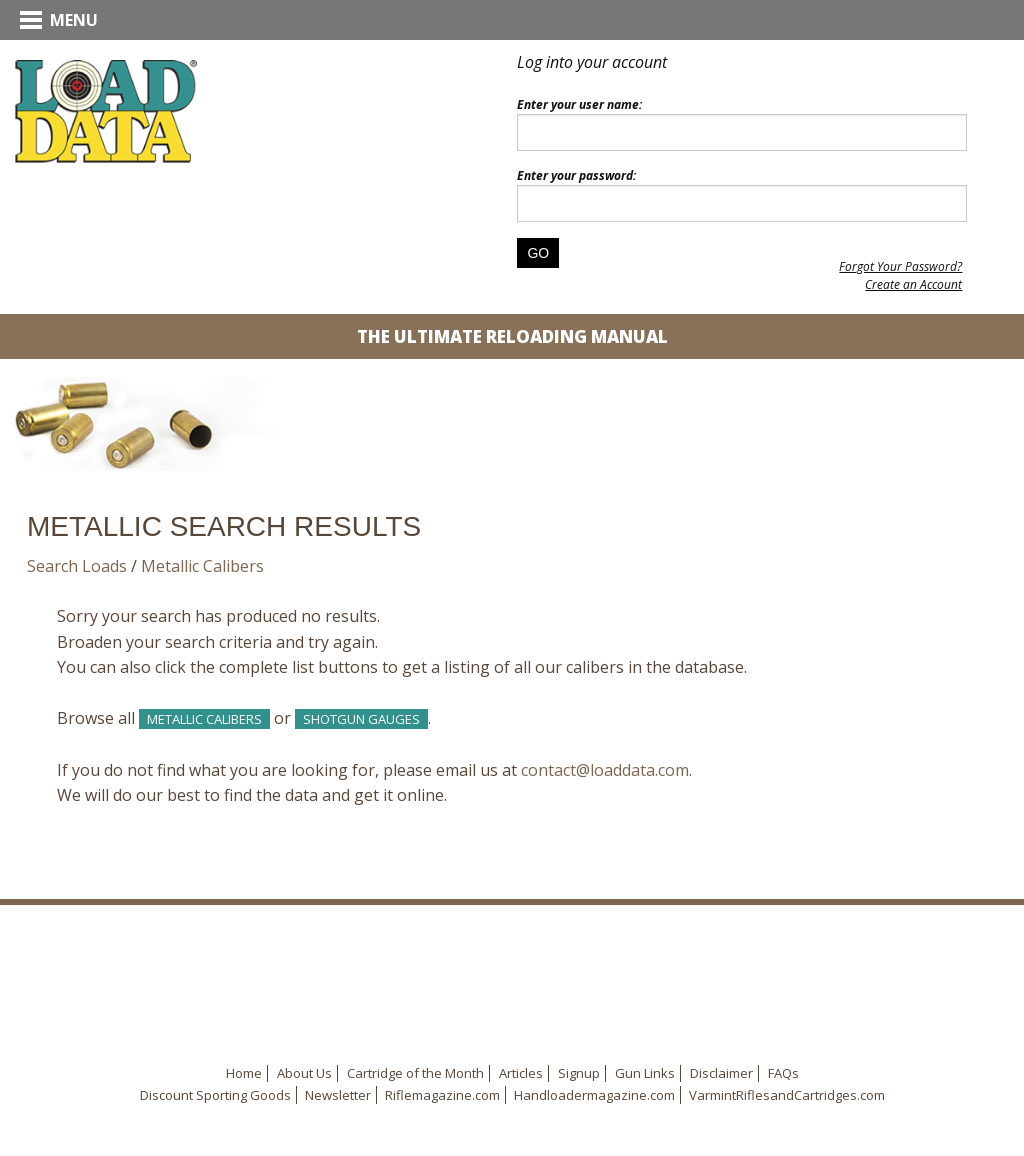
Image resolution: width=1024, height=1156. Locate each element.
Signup (579, 1073)
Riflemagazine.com (442, 1095)
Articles (521, 1073)
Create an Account (913, 284)
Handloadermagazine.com (594, 1095)
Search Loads (77, 566)
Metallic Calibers (202, 566)
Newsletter (338, 1095)
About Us (304, 1073)
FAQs (783, 1073)
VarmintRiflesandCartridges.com (787, 1095)
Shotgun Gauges (361, 719)
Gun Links (645, 1073)
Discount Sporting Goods (215, 1095)
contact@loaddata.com (605, 770)
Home (244, 1073)
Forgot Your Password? (900, 266)
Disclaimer (721, 1073)
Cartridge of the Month (415, 1073)
